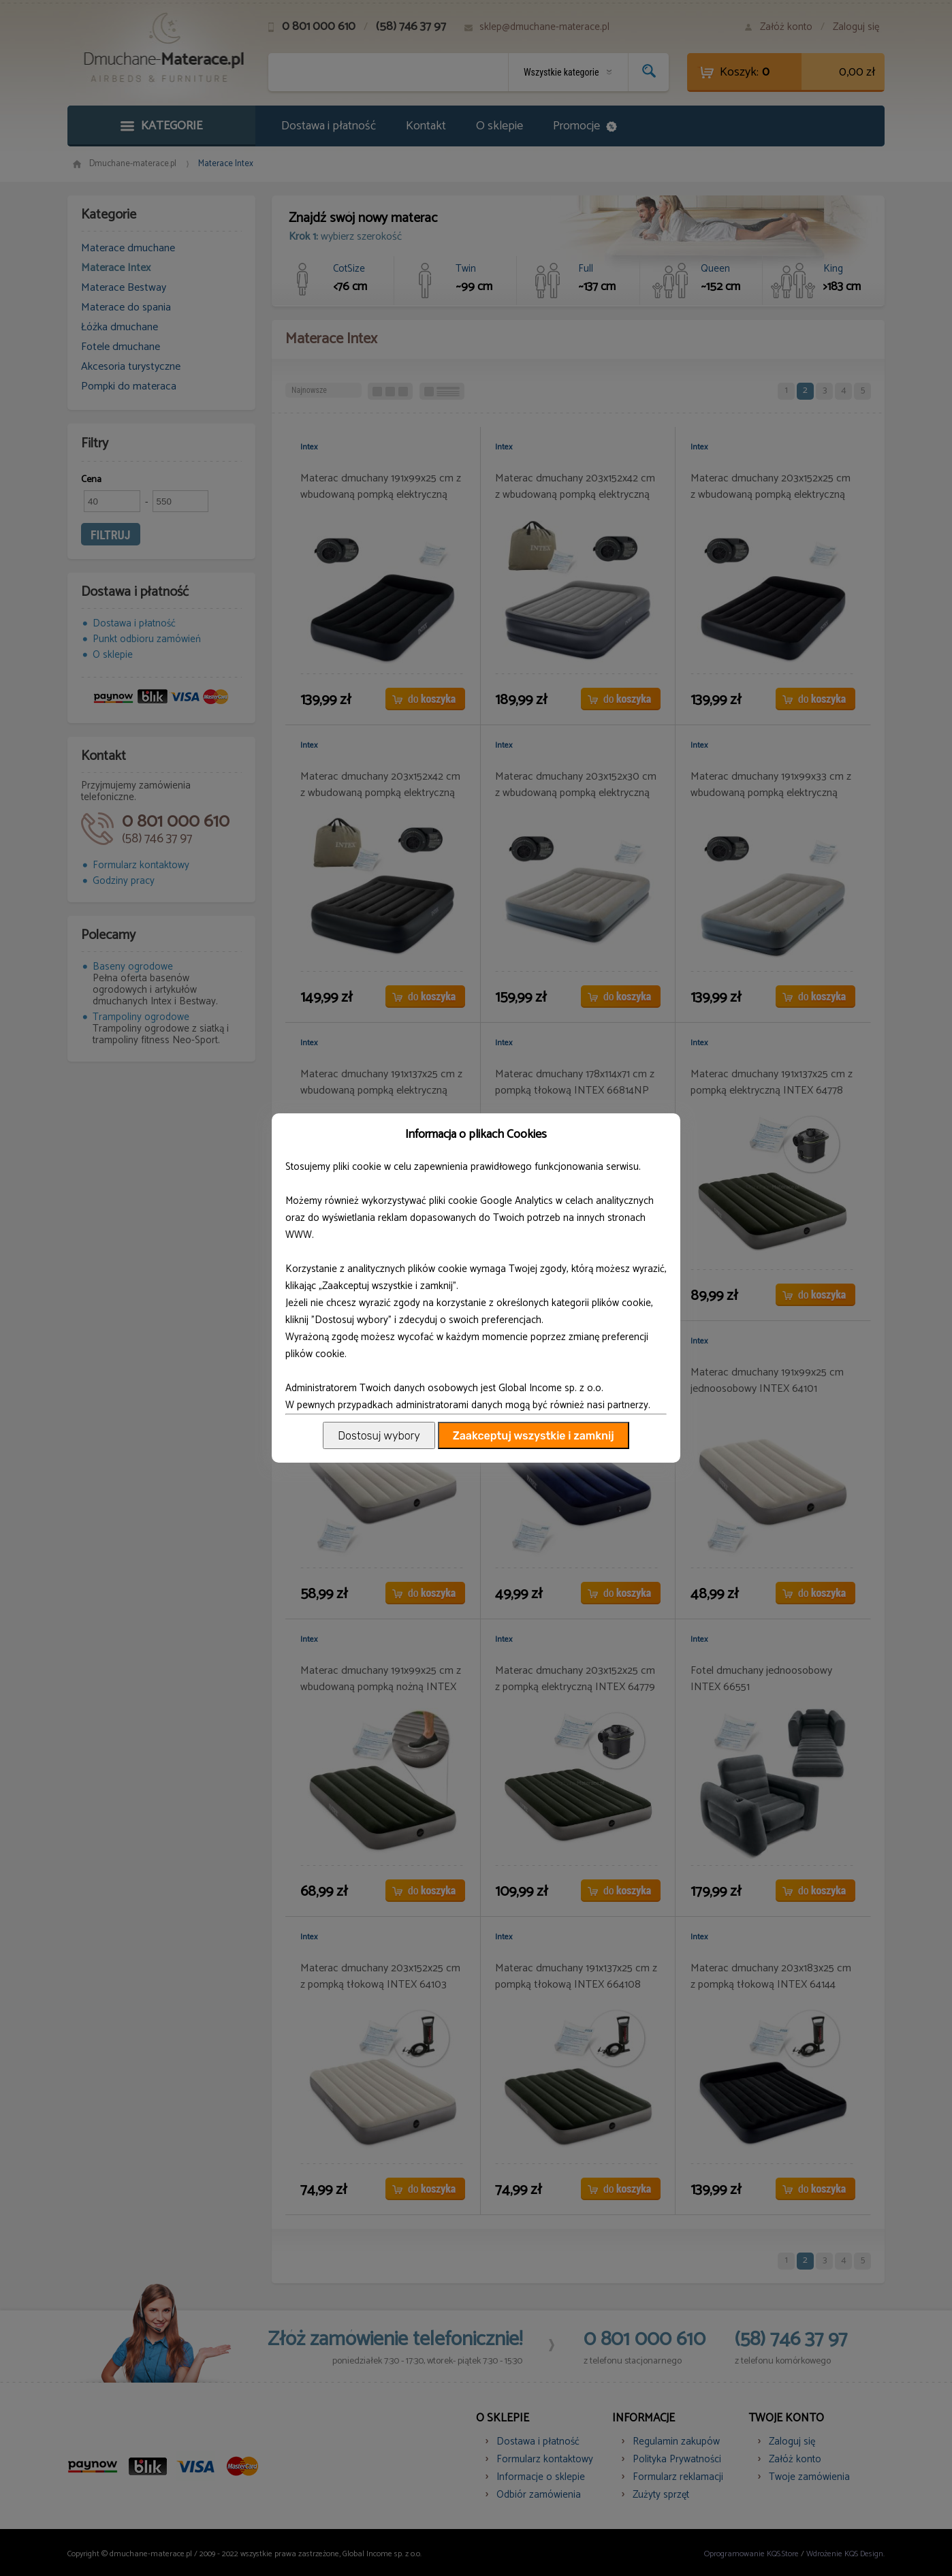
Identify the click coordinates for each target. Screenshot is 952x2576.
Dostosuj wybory (378, 1435)
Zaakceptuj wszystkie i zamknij (533, 1435)
